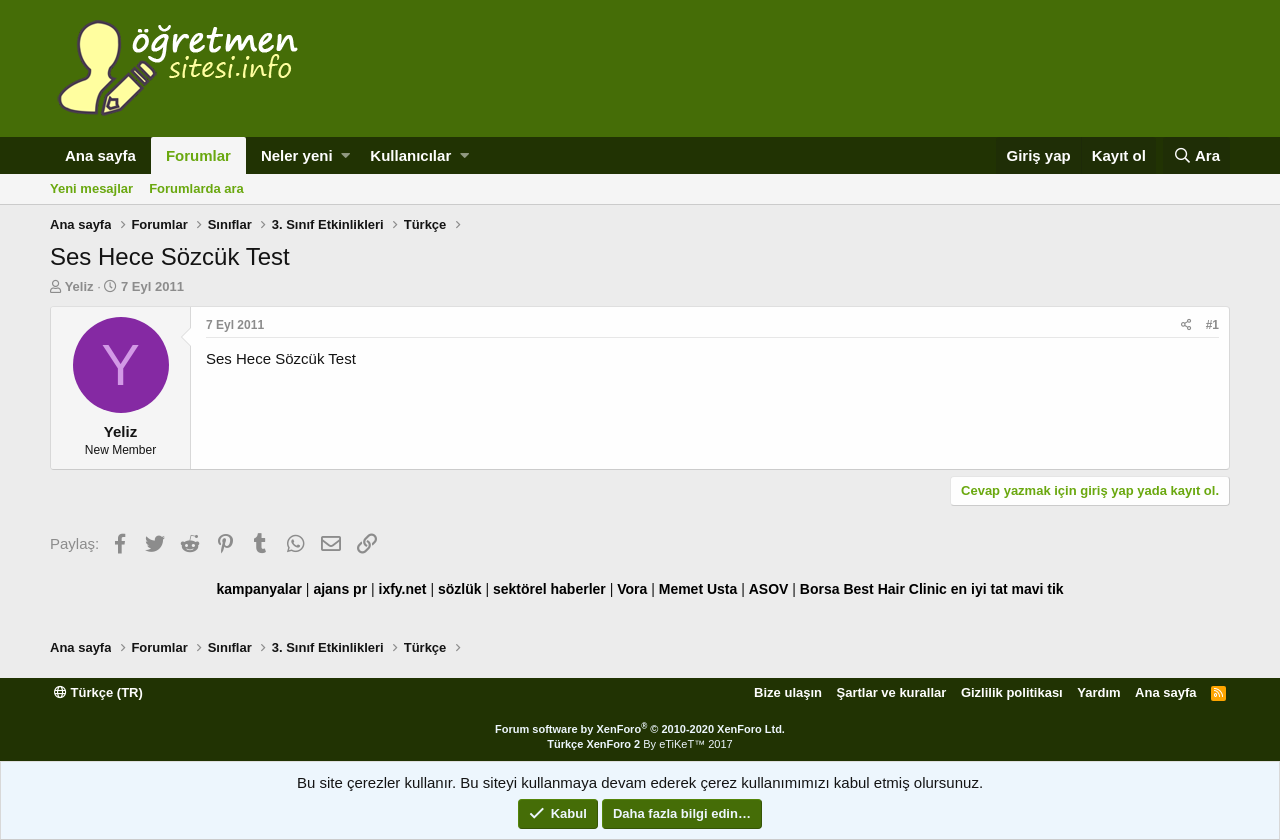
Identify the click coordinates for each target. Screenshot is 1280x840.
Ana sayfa (100, 155)
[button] (345, 155)
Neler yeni (297, 155)
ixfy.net (403, 589)
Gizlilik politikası (1012, 692)
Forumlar (198, 155)
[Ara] (1196, 155)
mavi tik (1037, 589)
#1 (1212, 325)
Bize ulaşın (788, 692)
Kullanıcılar (410, 155)
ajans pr (340, 589)
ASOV (769, 589)
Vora (632, 589)
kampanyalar (259, 589)
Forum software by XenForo (640, 729)
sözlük (460, 589)
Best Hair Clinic (894, 589)
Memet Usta (698, 589)
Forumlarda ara (196, 188)
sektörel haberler (549, 589)
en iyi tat (979, 589)
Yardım (1098, 692)
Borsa (820, 589)
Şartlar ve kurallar (892, 692)
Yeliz (79, 286)
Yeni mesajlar (91, 188)
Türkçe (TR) (98, 692)
